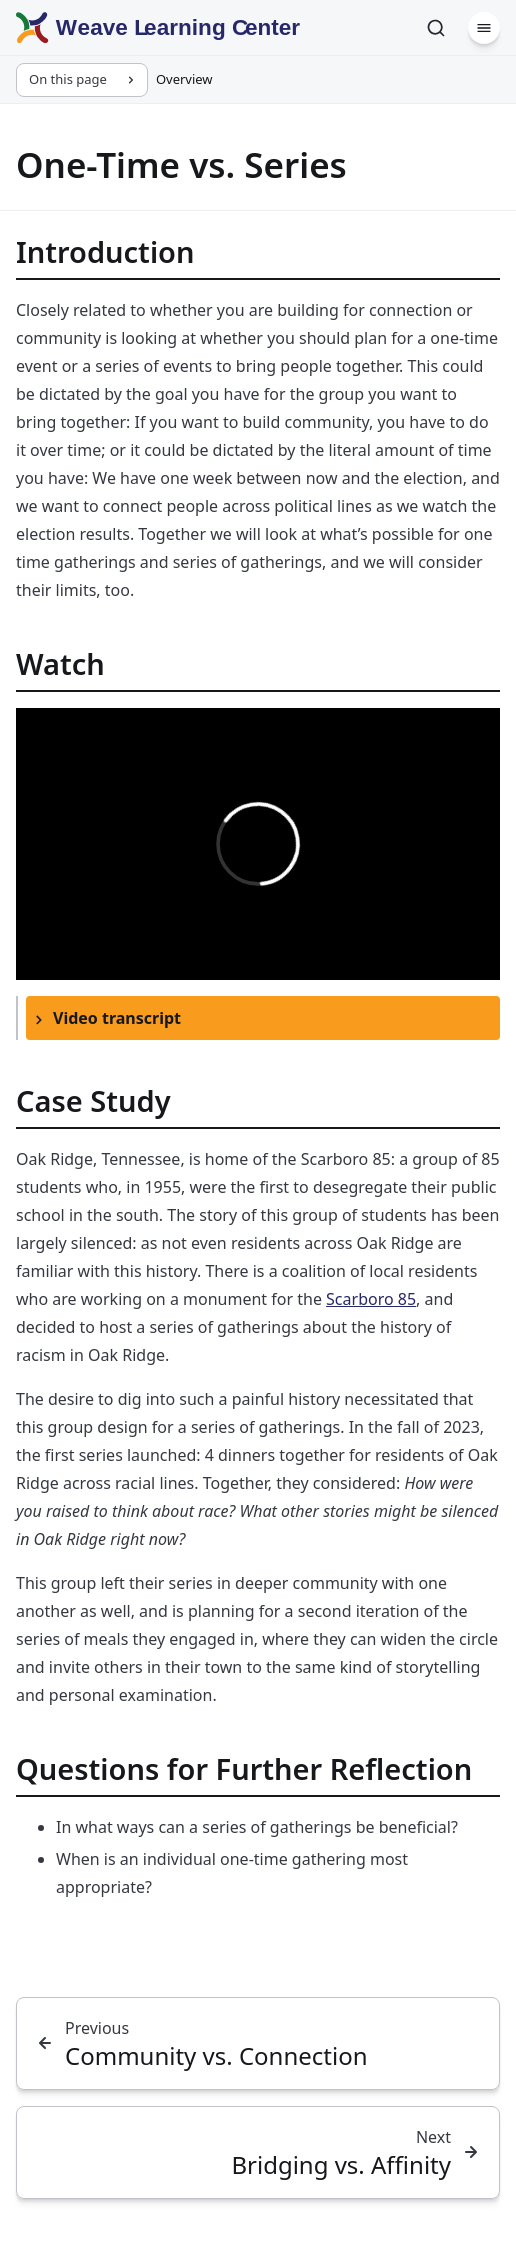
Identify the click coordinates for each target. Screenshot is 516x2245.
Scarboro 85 (371, 1299)
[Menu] (484, 28)
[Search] (436, 28)
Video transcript (117, 1018)
